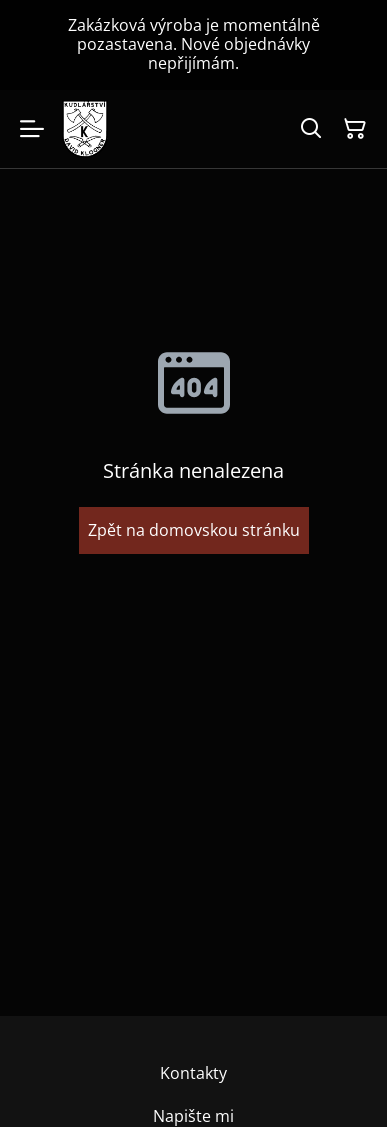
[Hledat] (311, 129)
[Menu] (32, 129)
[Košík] (355, 129)
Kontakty (193, 1073)
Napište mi (193, 1116)
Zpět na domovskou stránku (194, 530)
